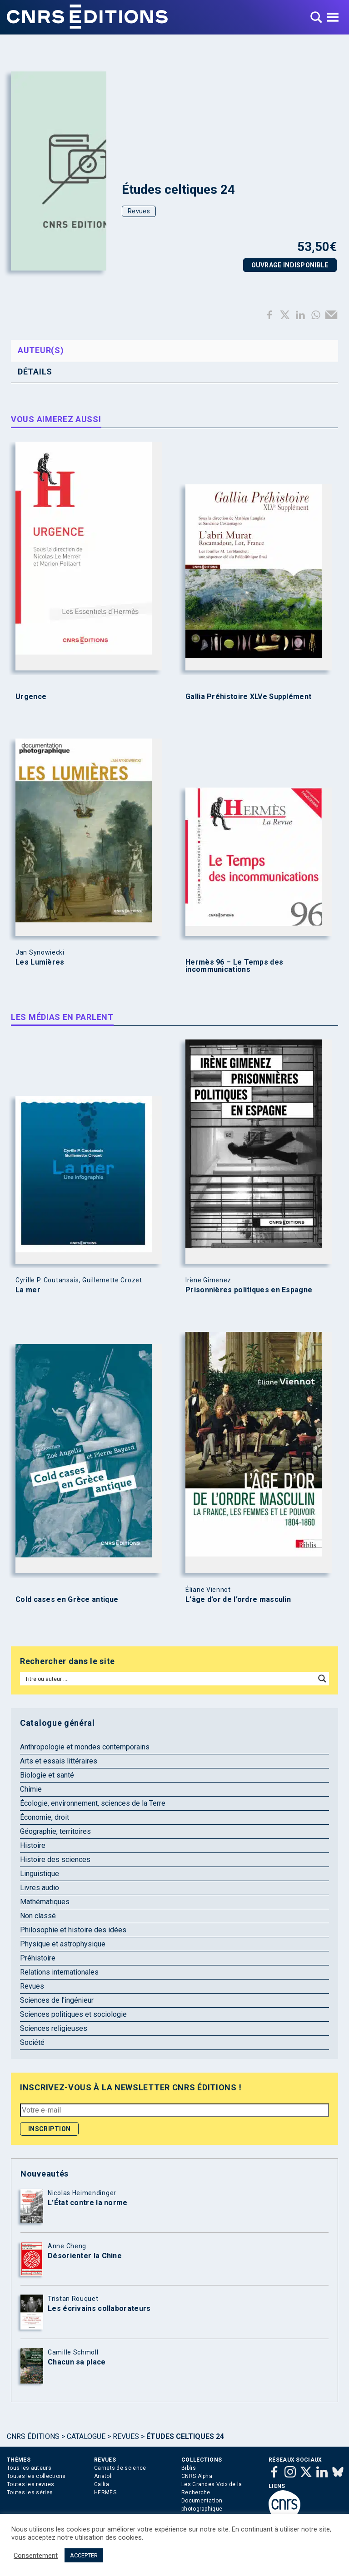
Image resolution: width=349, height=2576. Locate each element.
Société (32, 2042)
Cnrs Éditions (33, 2436)
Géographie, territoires (55, 1831)
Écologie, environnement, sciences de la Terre (92, 1803)
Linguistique (39, 1873)
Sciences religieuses (53, 2028)
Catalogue (86, 2436)
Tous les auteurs (29, 2468)
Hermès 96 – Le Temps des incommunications (234, 966)
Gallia (101, 2484)
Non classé (38, 1915)
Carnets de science (120, 2468)
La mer (27, 1290)
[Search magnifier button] (322, 1678)
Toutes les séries (30, 2492)
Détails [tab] (35, 371)
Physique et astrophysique (62, 1944)
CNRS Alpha (196, 2476)
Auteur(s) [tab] (41, 350)
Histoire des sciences (55, 1859)
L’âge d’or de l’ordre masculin (238, 1599)
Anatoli (103, 2476)
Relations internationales (59, 1972)
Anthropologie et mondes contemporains (85, 1747)
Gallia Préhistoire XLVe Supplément (248, 696)
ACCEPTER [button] (84, 2555)
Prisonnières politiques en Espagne (248, 1290)
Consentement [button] (36, 2555)
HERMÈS (105, 2492)
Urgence (30, 696)
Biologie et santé (47, 1775)
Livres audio (39, 1887)
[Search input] (168, 1678)
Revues (139, 211)
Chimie (31, 1789)
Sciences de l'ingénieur (57, 2000)
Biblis (188, 2468)
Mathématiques (45, 1901)
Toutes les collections (36, 2476)
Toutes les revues (30, 2484)
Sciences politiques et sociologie (73, 2014)
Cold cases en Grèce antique (66, 1599)
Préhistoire (37, 1958)
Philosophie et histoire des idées (73, 1930)
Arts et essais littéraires (58, 1761)
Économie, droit (44, 1817)
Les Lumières (40, 962)
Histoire (32, 1845)
